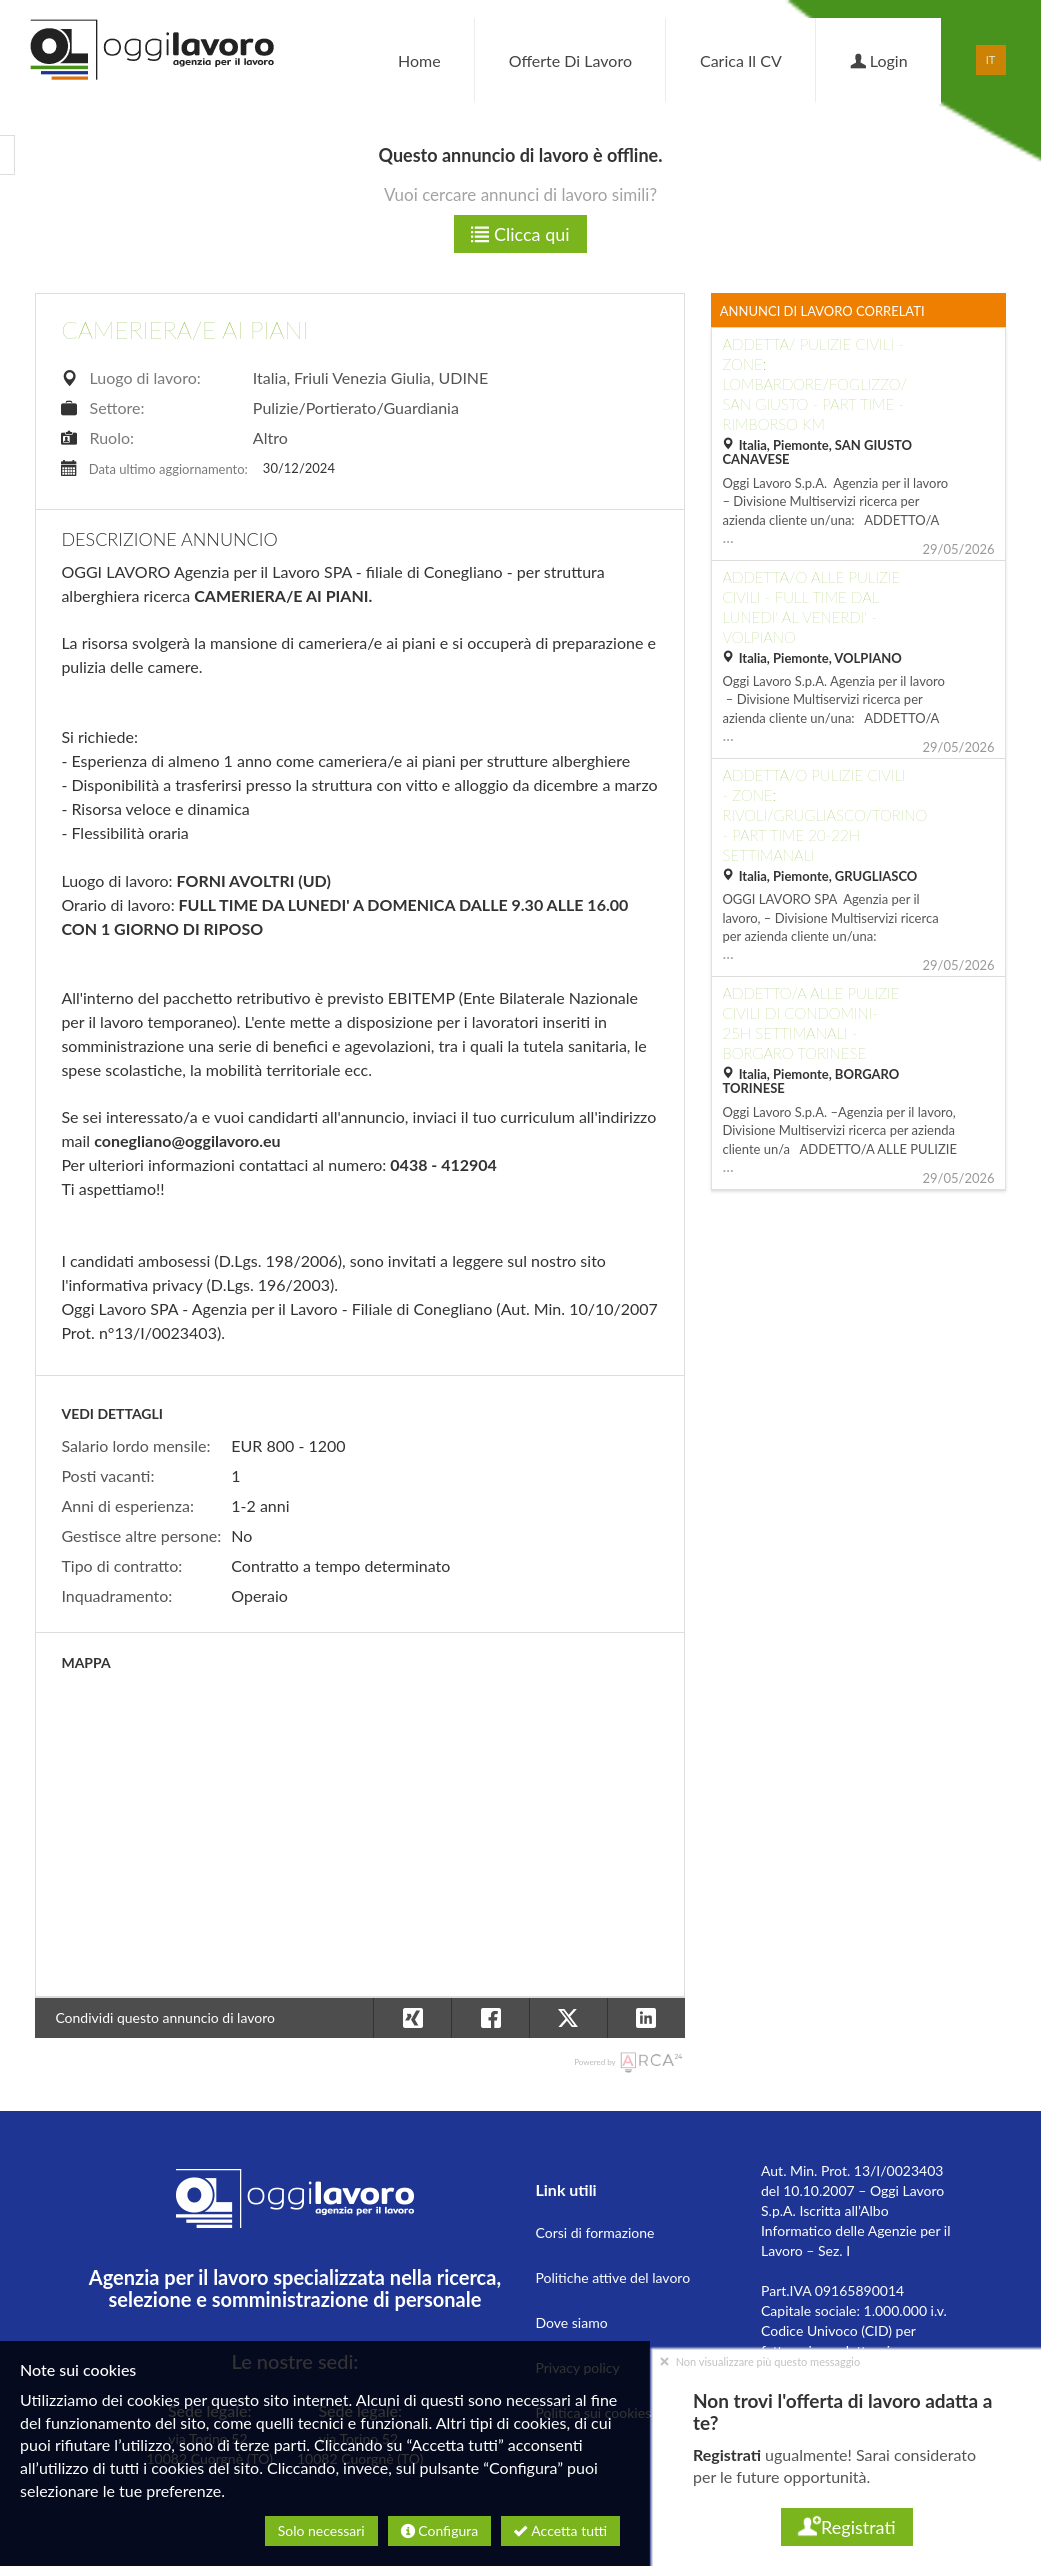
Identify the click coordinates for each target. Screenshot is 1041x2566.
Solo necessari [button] (321, 2530)
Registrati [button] (846, 2527)
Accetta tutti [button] (560, 2530)
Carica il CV (741, 60)
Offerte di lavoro (570, 60)
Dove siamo (571, 2322)
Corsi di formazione (594, 2232)
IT (991, 59)
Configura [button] (439, 2530)
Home (419, 60)
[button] (646, 2018)
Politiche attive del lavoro (612, 2277)
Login (879, 60)
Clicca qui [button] (520, 234)
